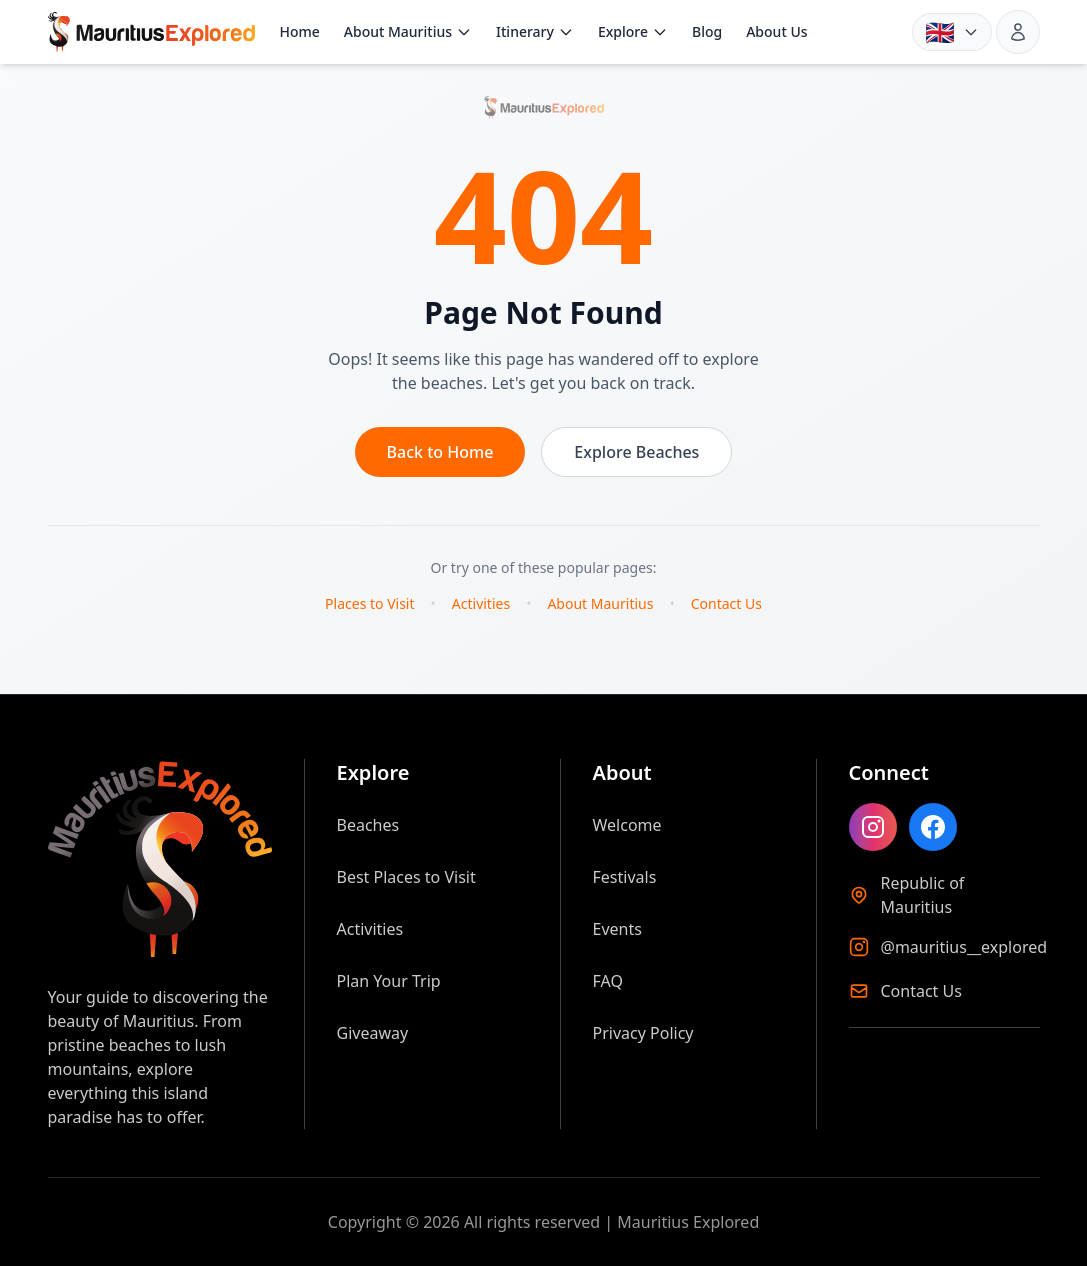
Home (299, 31)
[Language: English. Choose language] (952, 32)
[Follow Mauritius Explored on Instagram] (873, 827)
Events (617, 929)
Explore (633, 31)
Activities (481, 603)
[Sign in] (1018, 32)
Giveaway (373, 1033)
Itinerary (535, 31)
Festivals (625, 877)
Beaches (368, 825)
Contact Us (726, 603)
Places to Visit (369, 603)
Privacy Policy (643, 1033)
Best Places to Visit (406, 877)
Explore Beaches (636, 452)
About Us (776, 31)
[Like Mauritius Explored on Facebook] (933, 827)
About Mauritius (408, 31)
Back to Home (440, 452)
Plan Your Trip (389, 981)
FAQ (608, 981)
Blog (707, 31)
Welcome (627, 825)
